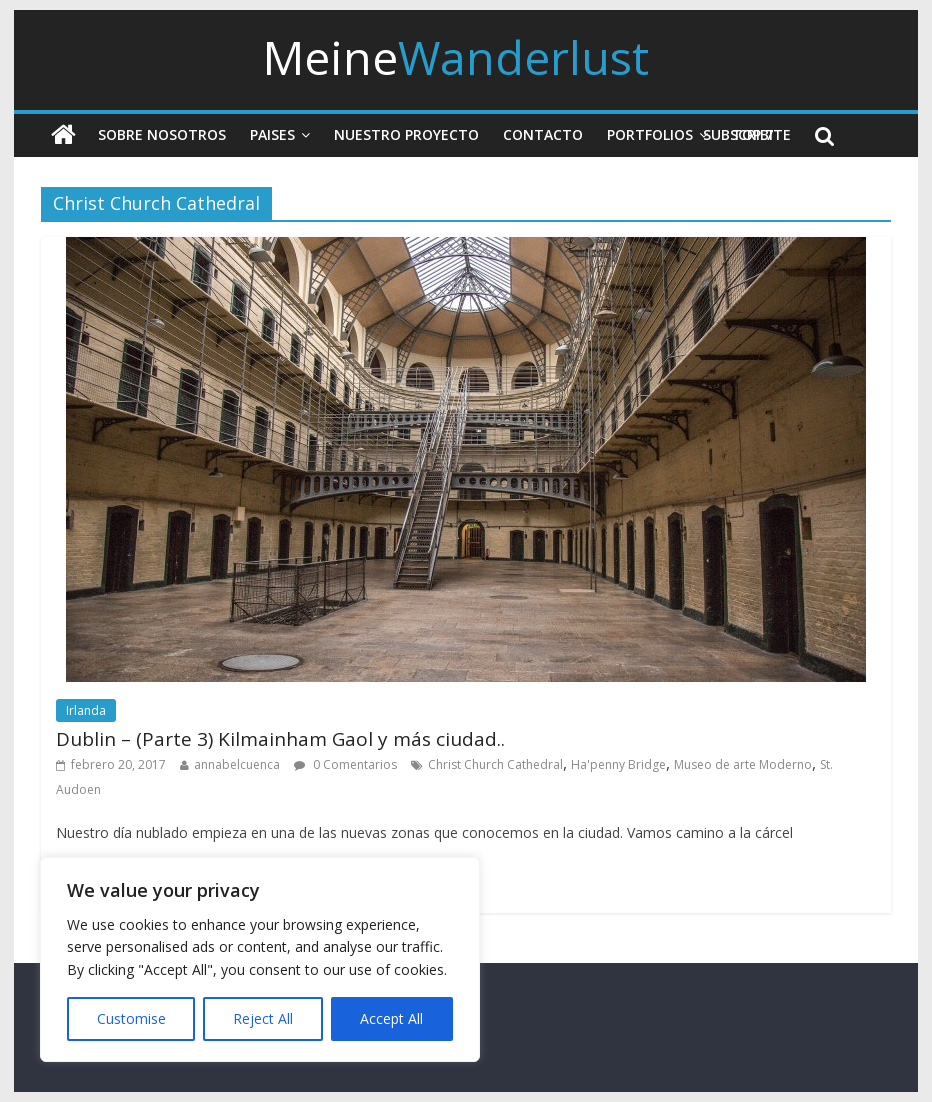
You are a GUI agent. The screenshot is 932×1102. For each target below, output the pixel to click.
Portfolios (650, 134)
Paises (272, 134)
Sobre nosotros (162, 134)
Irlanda (86, 710)
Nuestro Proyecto (406, 134)
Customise (131, 1018)
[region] (260, 959)
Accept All (391, 1018)
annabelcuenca (237, 764)
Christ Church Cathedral (495, 764)
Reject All (263, 1018)
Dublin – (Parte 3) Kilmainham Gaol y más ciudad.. (280, 739)
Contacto (543, 134)
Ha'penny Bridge (618, 764)
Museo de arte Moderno (743, 764)
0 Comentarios (345, 764)
